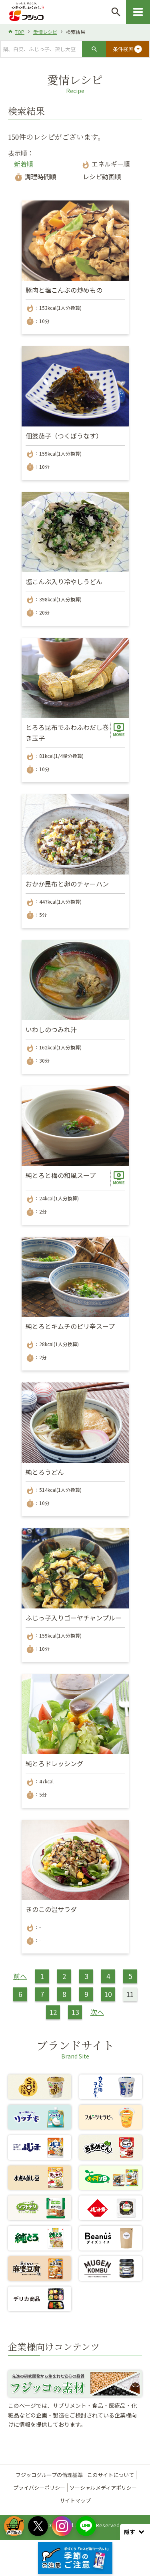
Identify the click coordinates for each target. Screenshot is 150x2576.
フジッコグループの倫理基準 (49, 2475)
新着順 (23, 164)
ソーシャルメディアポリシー (103, 2487)
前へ (20, 1976)
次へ (97, 2012)
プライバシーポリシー (39, 2487)
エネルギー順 (105, 164)
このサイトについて (110, 2475)
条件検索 (127, 49)
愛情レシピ (45, 31)
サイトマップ (75, 2500)
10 (108, 1994)
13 (75, 2012)
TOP (19, 31)
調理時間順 (35, 176)
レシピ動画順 (101, 176)
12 (53, 2012)
